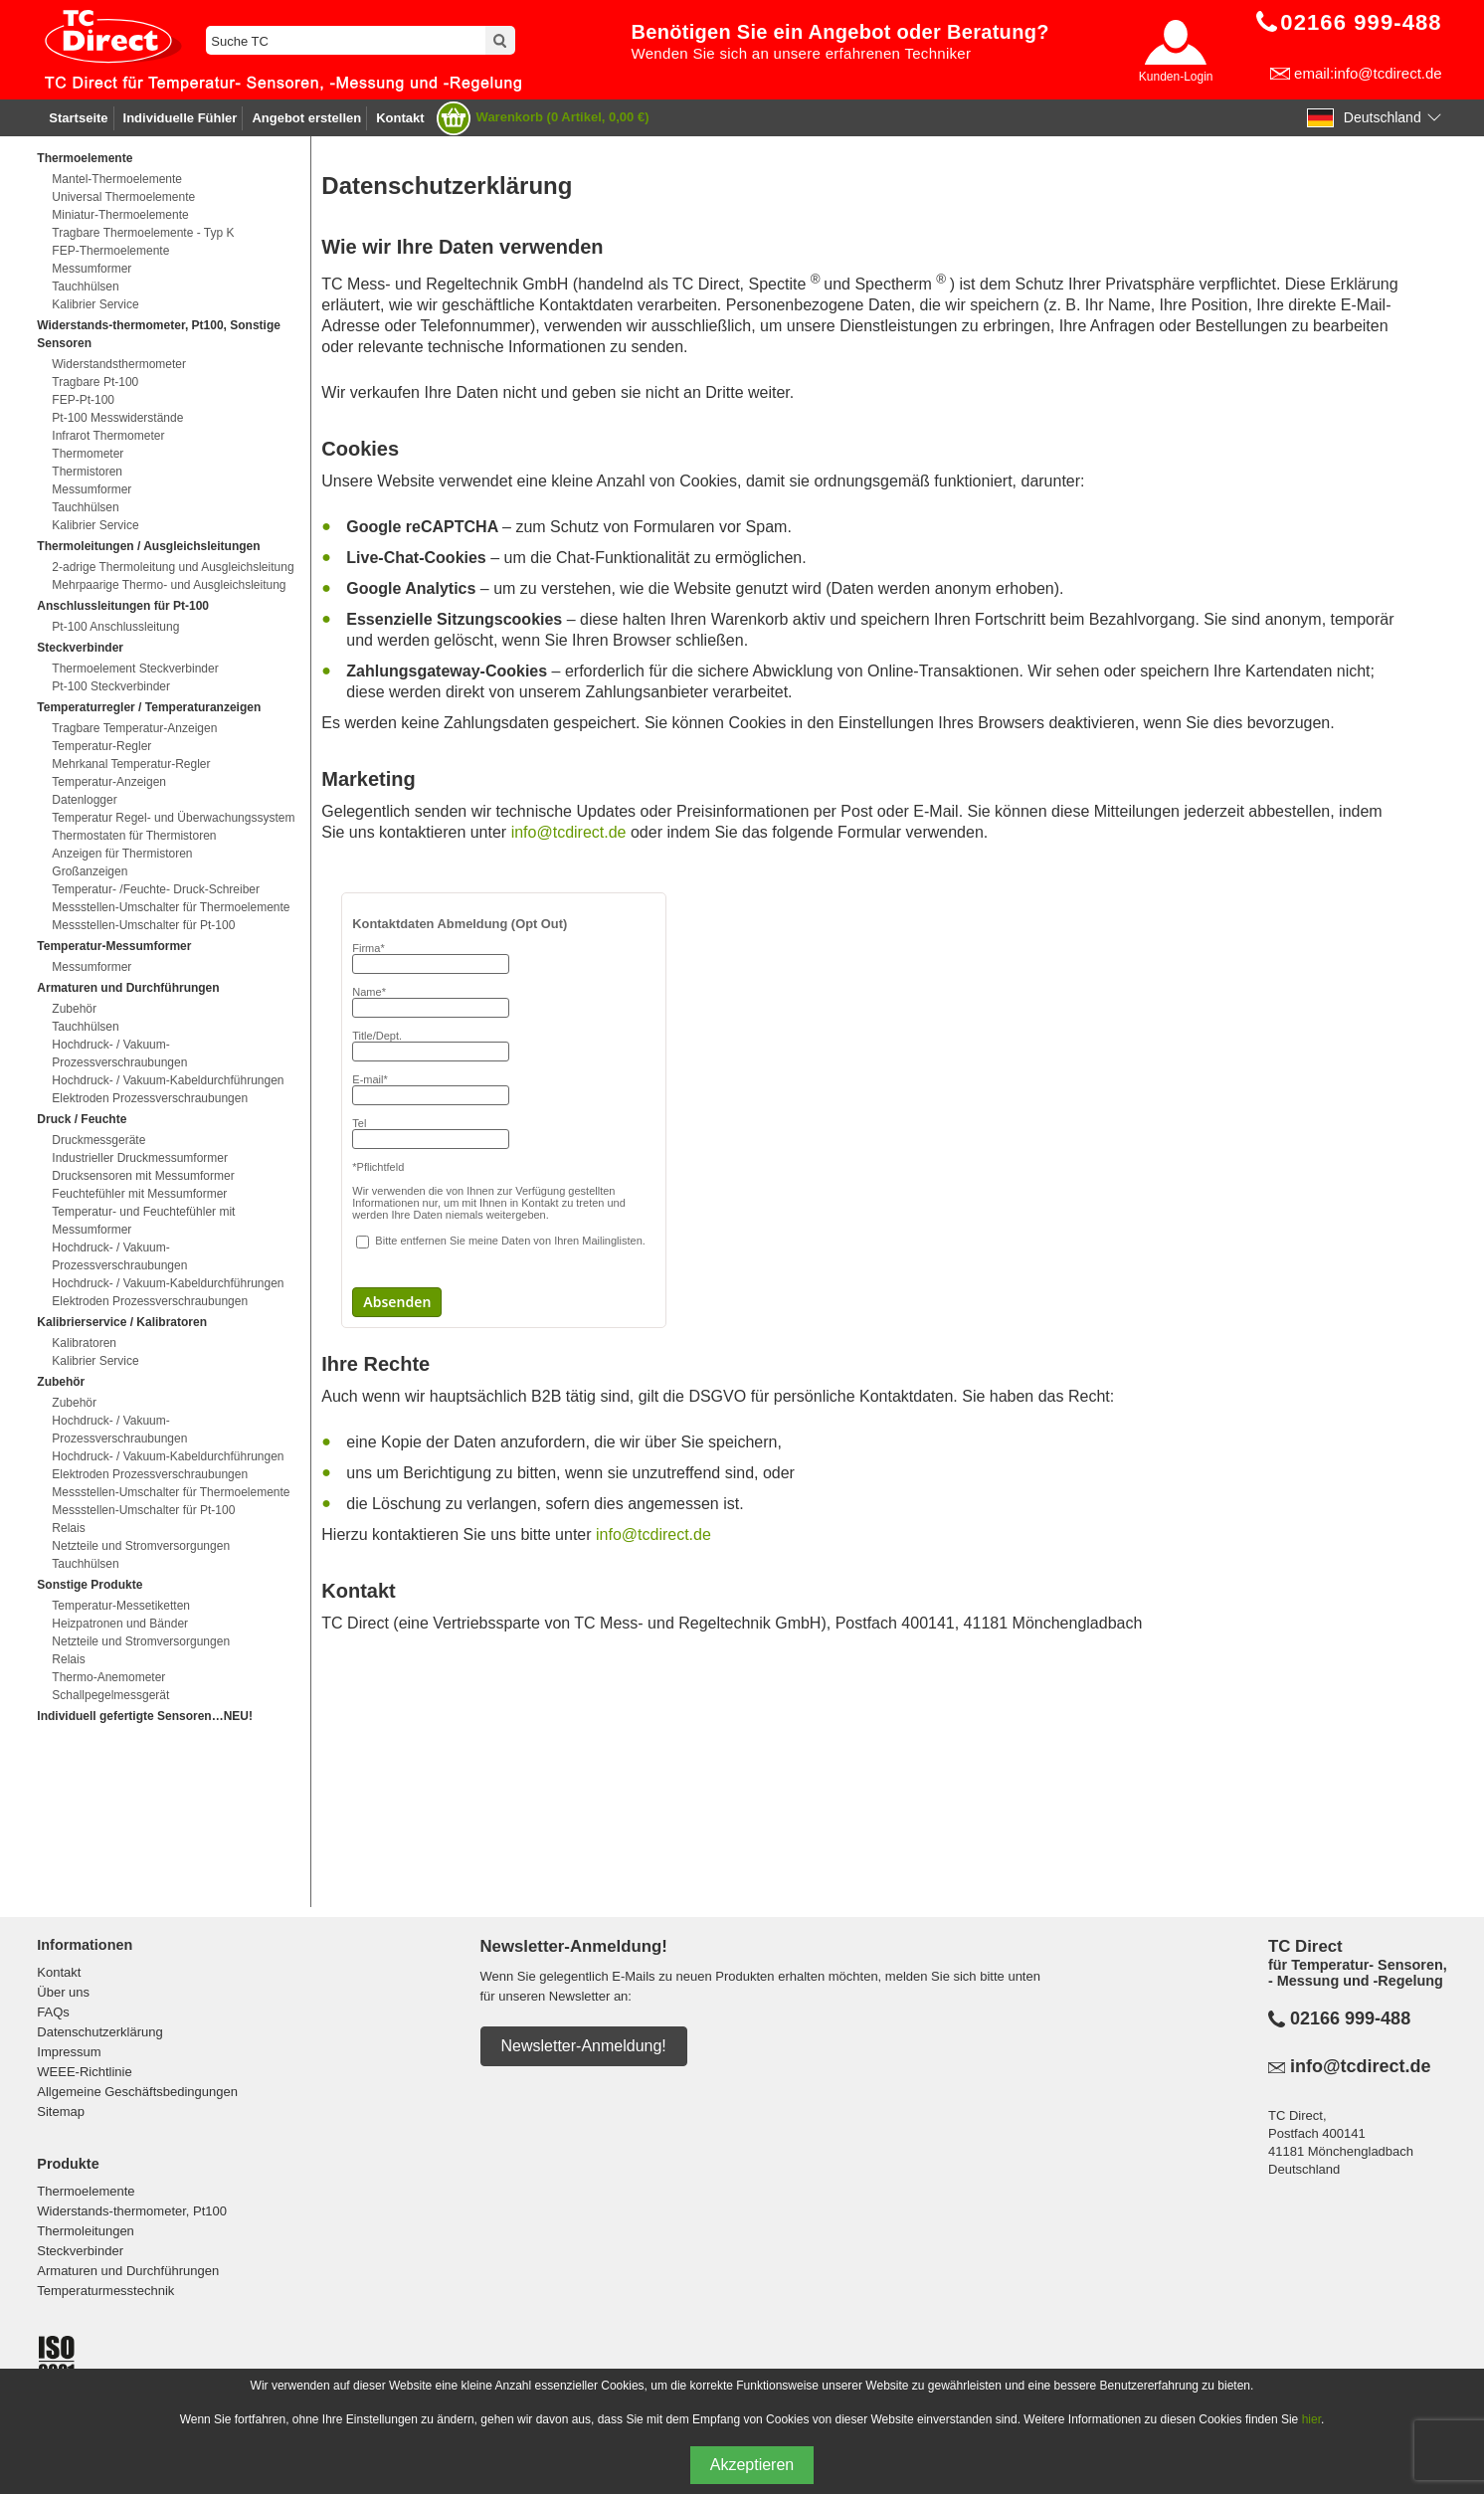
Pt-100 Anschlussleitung (115, 627)
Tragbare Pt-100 (95, 382)
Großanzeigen (89, 871)
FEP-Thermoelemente (110, 251)
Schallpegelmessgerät (110, 1695)
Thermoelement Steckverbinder (135, 668)
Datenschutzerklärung (99, 2031)
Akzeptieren (752, 2464)
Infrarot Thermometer (108, 436)
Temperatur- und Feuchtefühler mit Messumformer (143, 1221)
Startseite (78, 117)
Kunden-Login (1176, 77)
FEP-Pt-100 (83, 400)
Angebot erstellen (306, 117)
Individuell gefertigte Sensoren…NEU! (145, 1716)
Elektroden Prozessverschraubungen (150, 1098)
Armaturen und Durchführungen (128, 2270)
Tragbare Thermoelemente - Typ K (143, 233)
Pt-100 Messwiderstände (117, 418)
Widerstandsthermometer (119, 364)
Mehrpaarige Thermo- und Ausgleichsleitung (168, 585)
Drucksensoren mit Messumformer (143, 1176)
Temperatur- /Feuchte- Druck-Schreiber (156, 889)
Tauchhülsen (85, 286)
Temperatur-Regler (101, 746)
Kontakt (400, 117)
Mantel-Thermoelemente (117, 179)
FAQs (53, 2012)
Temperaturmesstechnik (105, 2290)
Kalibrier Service (95, 304)
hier (1311, 2419)
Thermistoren (87, 472)
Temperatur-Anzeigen (109, 782)
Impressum (68, 2051)
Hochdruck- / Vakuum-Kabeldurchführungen (167, 1080)
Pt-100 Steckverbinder (111, 686)
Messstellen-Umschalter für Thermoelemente (170, 907)
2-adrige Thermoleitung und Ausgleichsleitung (172, 567)
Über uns (63, 1992)
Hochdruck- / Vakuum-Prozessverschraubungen (119, 1053)
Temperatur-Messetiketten (121, 1606)
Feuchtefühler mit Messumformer (139, 1194)
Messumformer (91, 269)
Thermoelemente (85, 2191)
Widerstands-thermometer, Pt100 (132, 2211)
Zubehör (74, 1009)
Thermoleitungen (85, 2230)
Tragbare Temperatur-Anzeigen (134, 728)
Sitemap (61, 2111)
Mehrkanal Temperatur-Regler (131, 764)
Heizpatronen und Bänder (120, 1624)
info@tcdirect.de (571, 832)
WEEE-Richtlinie (84, 2071)
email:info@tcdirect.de (1368, 73)
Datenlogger (84, 800)
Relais (68, 1528)
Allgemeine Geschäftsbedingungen (137, 2091)
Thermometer (87, 454)
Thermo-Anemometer (108, 1677)
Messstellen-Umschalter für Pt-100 (143, 925)
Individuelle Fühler (180, 117)
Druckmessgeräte (98, 1140)
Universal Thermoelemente (123, 197)
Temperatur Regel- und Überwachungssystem (173, 818)
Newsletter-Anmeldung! (583, 2045)
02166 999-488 (1350, 2018)
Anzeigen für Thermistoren (122, 854)
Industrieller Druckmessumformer (140, 1158)
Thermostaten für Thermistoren (134, 836)
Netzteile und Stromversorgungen (141, 1546)
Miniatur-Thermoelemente (120, 215)
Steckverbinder (80, 2250)
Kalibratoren (84, 1343)
